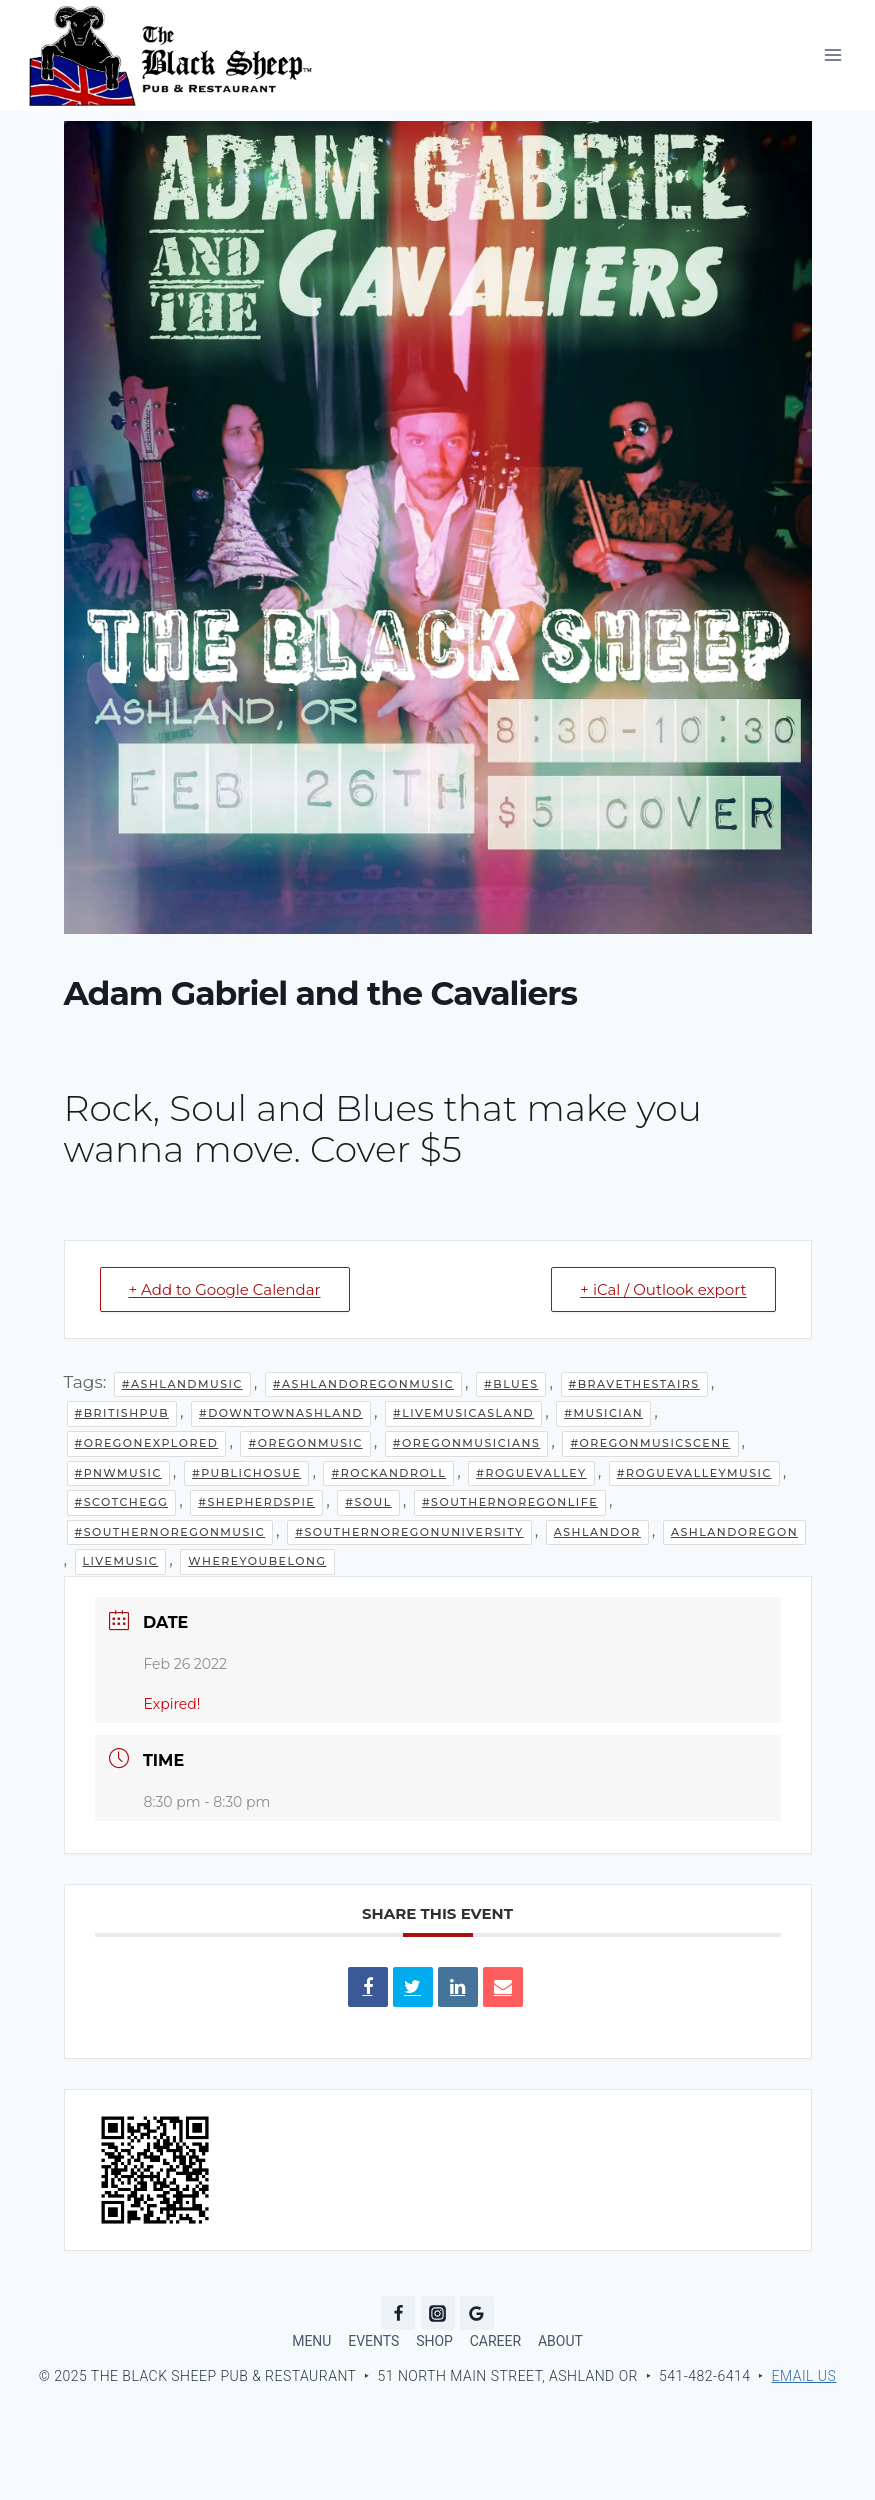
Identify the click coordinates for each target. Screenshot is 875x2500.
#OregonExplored (147, 1443)
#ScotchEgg (122, 1502)
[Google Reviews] (477, 2313)
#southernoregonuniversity (409, 1532)
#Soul (368, 1502)
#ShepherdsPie (256, 1502)
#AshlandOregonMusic (363, 1384)
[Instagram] (438, 2313)
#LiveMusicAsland (463, 1413)
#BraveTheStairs (634, 1384)
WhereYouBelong (257, 1561)
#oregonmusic (305, 1443)
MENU (311, 2341)
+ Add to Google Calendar (225, 1289)
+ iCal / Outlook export (663, 1289)
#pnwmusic (118, 1473)
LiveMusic (121, 1561)
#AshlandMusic (182, 1384)
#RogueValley (531, 1473)
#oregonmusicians (467, 1443)
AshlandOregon (734, 1532)
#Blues (511, 1384)
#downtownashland (281, 1413)
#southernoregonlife (510, 1502)
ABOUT (560, 2341)
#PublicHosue (246, 1473)
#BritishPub (122, 1413)
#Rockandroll (388, 1473)
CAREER (495, 2341)
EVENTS (373, 2341)
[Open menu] (832, 55)
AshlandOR (597, 1532)
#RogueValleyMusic (694, 1473)
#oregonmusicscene (650, 1443)
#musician (603, 1413)
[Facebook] (398, 2313)
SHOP (434, 2341)
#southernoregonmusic (170, 1532)
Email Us (804, 2376)
